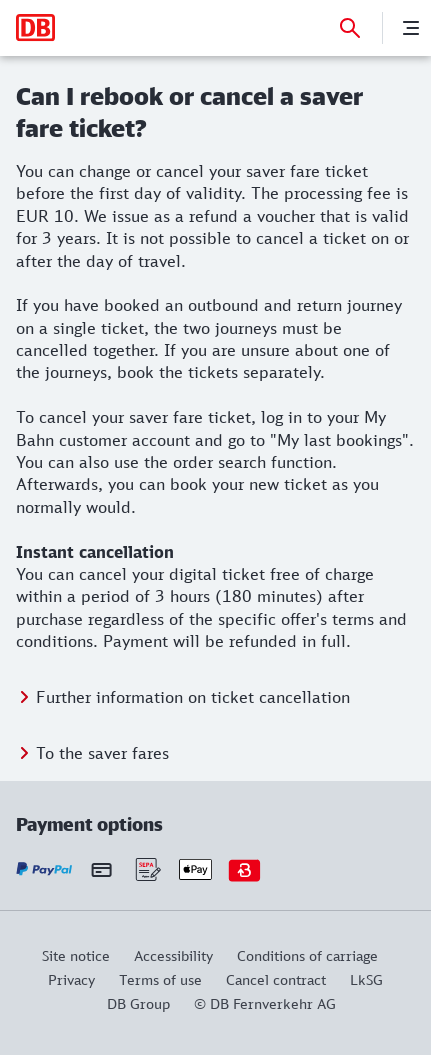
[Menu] (411, 28)
